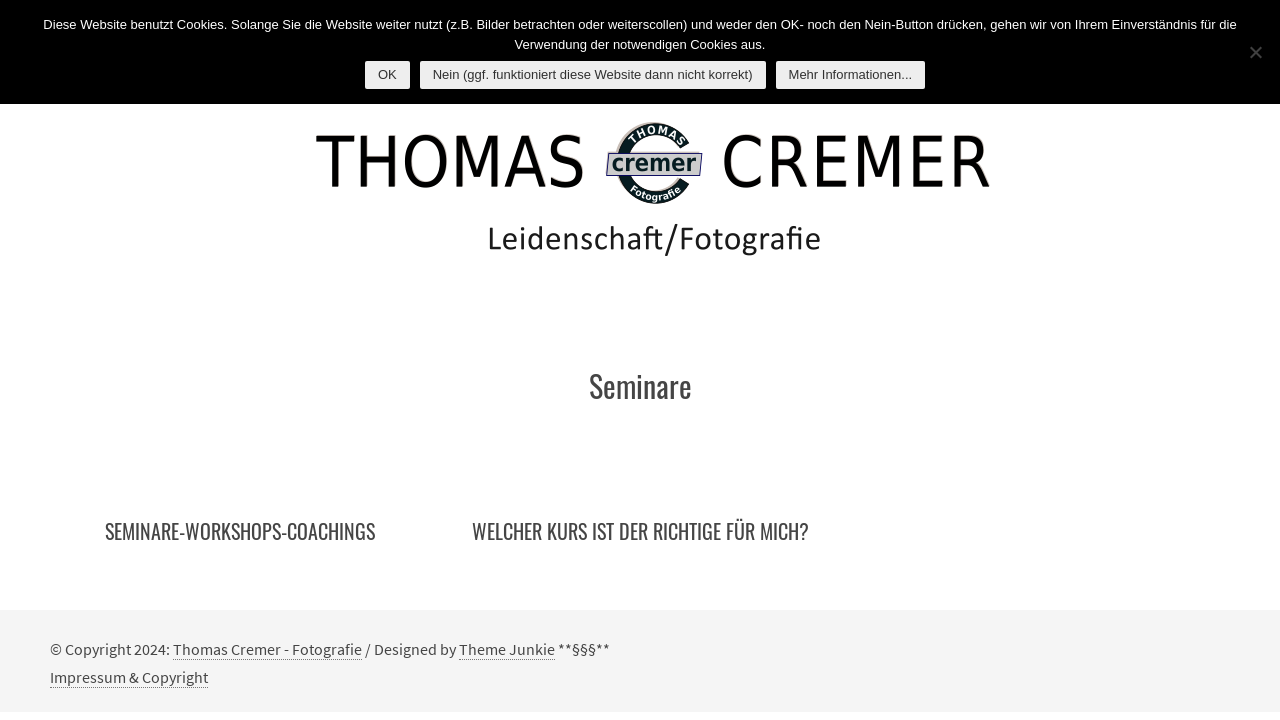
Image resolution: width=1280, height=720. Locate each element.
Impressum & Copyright (129, 677)
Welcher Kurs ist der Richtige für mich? (640, 531)
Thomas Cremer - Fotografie (267, 649)
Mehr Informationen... (851, 74)
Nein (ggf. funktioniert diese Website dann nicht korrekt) (593, 74)
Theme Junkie (507, 649)
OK (387, 74)
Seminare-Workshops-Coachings (240, 531)
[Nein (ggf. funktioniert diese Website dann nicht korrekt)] (1255, 52)
